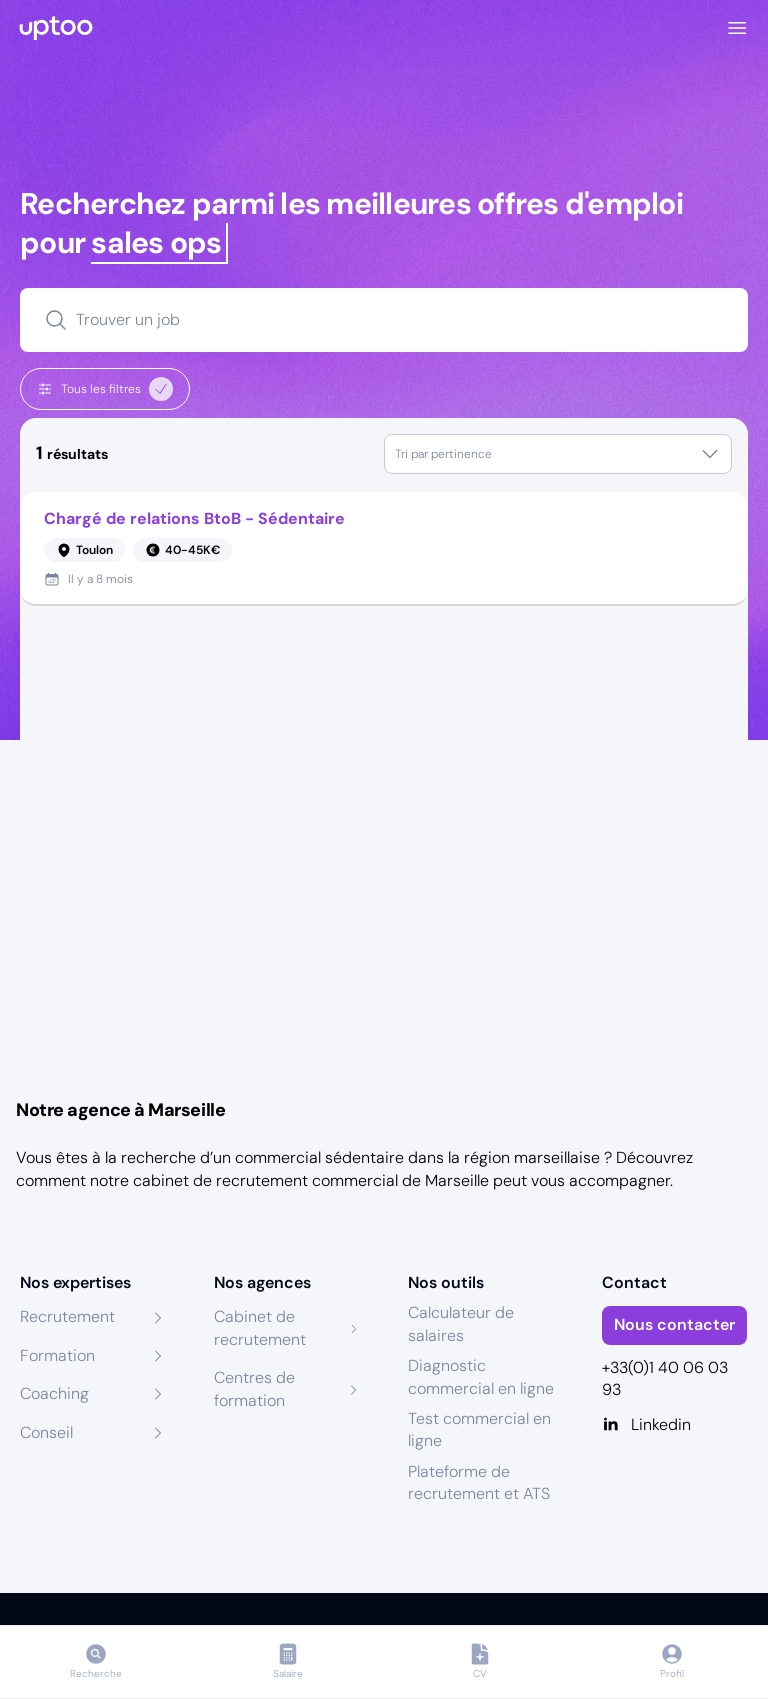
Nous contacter (674, 1324)
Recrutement (67, 1316)
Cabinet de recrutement (260, 1327)
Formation (57, 1355)
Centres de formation (254, 1388)
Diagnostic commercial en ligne (481, 1376)
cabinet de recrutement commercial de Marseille (311, 1180)
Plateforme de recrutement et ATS (479, 1482)
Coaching (54, 1393)
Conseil (46, 1432)
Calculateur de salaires (461, 1323)
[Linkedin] (675, 1425)
